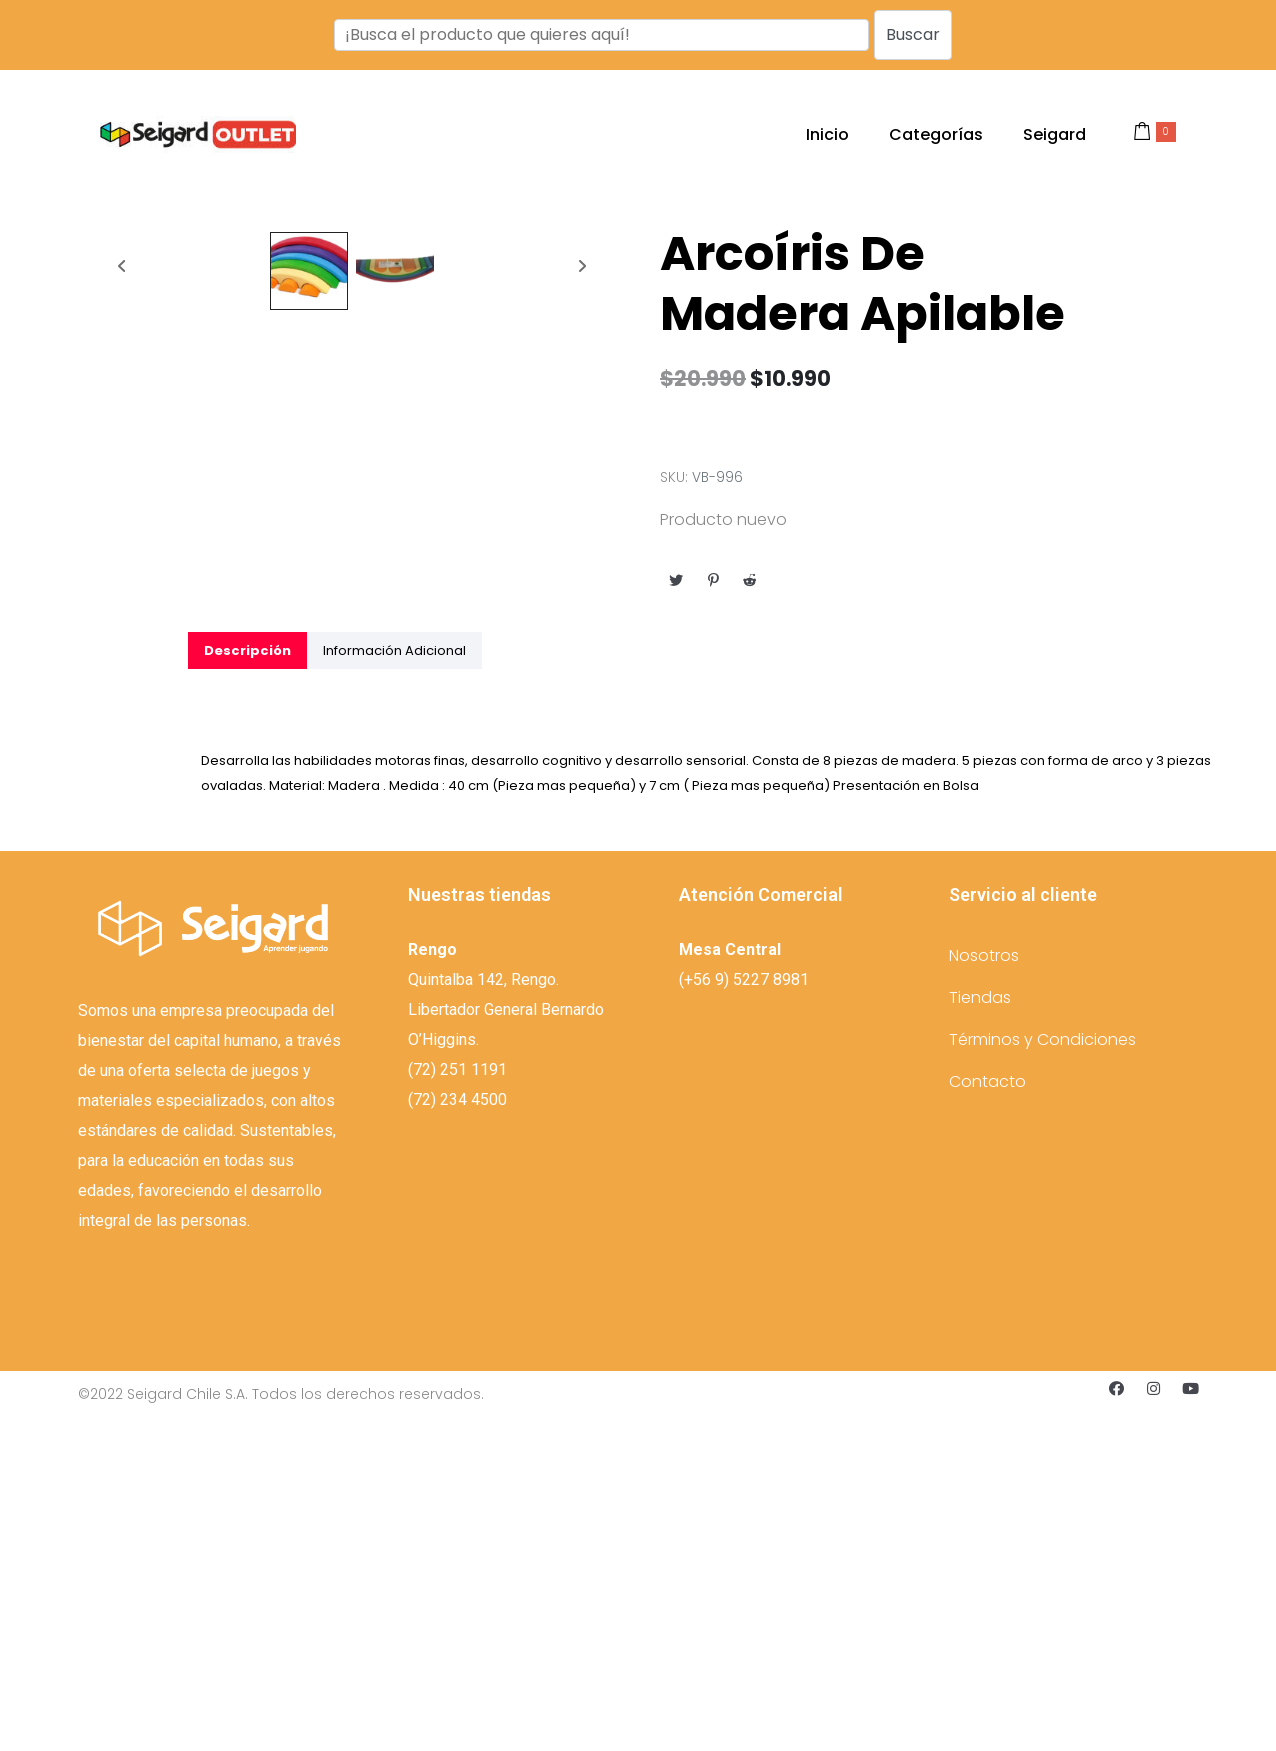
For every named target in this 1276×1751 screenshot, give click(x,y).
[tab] (247, 979)
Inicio (827, 134)
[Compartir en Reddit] (750, 580)
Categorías (936, 134)
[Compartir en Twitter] (676, 580)
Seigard (1054, 134)
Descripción (247, 979)
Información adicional (394, 979)
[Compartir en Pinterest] (713, 580)
